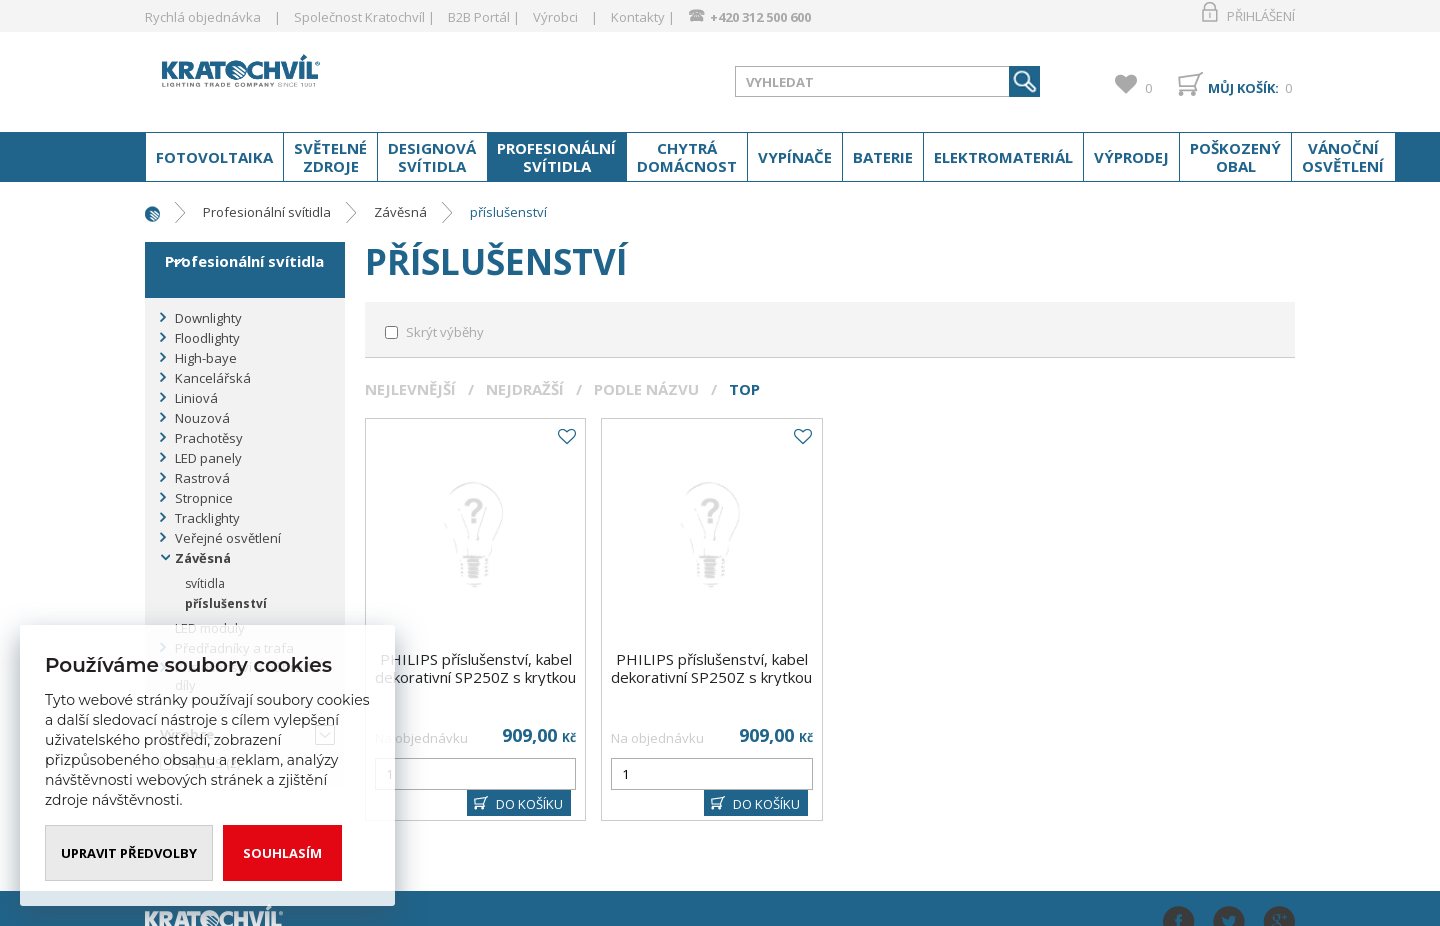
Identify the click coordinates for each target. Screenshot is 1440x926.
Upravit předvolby (129, 853)
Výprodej (1131, 157)
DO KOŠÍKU (529, 804)
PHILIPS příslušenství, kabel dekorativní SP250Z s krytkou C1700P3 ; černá (475, 677)
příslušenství (508, 212)
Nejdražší (525, 389)
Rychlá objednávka (203, 17)
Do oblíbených (566, 437)
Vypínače (795, 157)
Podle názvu (646, 389)
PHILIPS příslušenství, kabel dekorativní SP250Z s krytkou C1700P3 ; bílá (711, 677)
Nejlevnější (410, 389)
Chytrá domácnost (687, 157)
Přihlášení (1261, 16)
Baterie (883, 157)
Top (744, 389)
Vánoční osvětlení (1343, 157)
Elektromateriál (1003, 157)
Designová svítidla (432, 157)
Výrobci (555, 17)
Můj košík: (1243, 88)
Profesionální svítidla (556, 157)
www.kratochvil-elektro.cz (304, 78)
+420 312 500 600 (760, 17)
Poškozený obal (1235, 157)
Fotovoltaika (214, 157)
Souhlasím (282, 853)
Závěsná (400, 212)
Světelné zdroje (330, 157)
